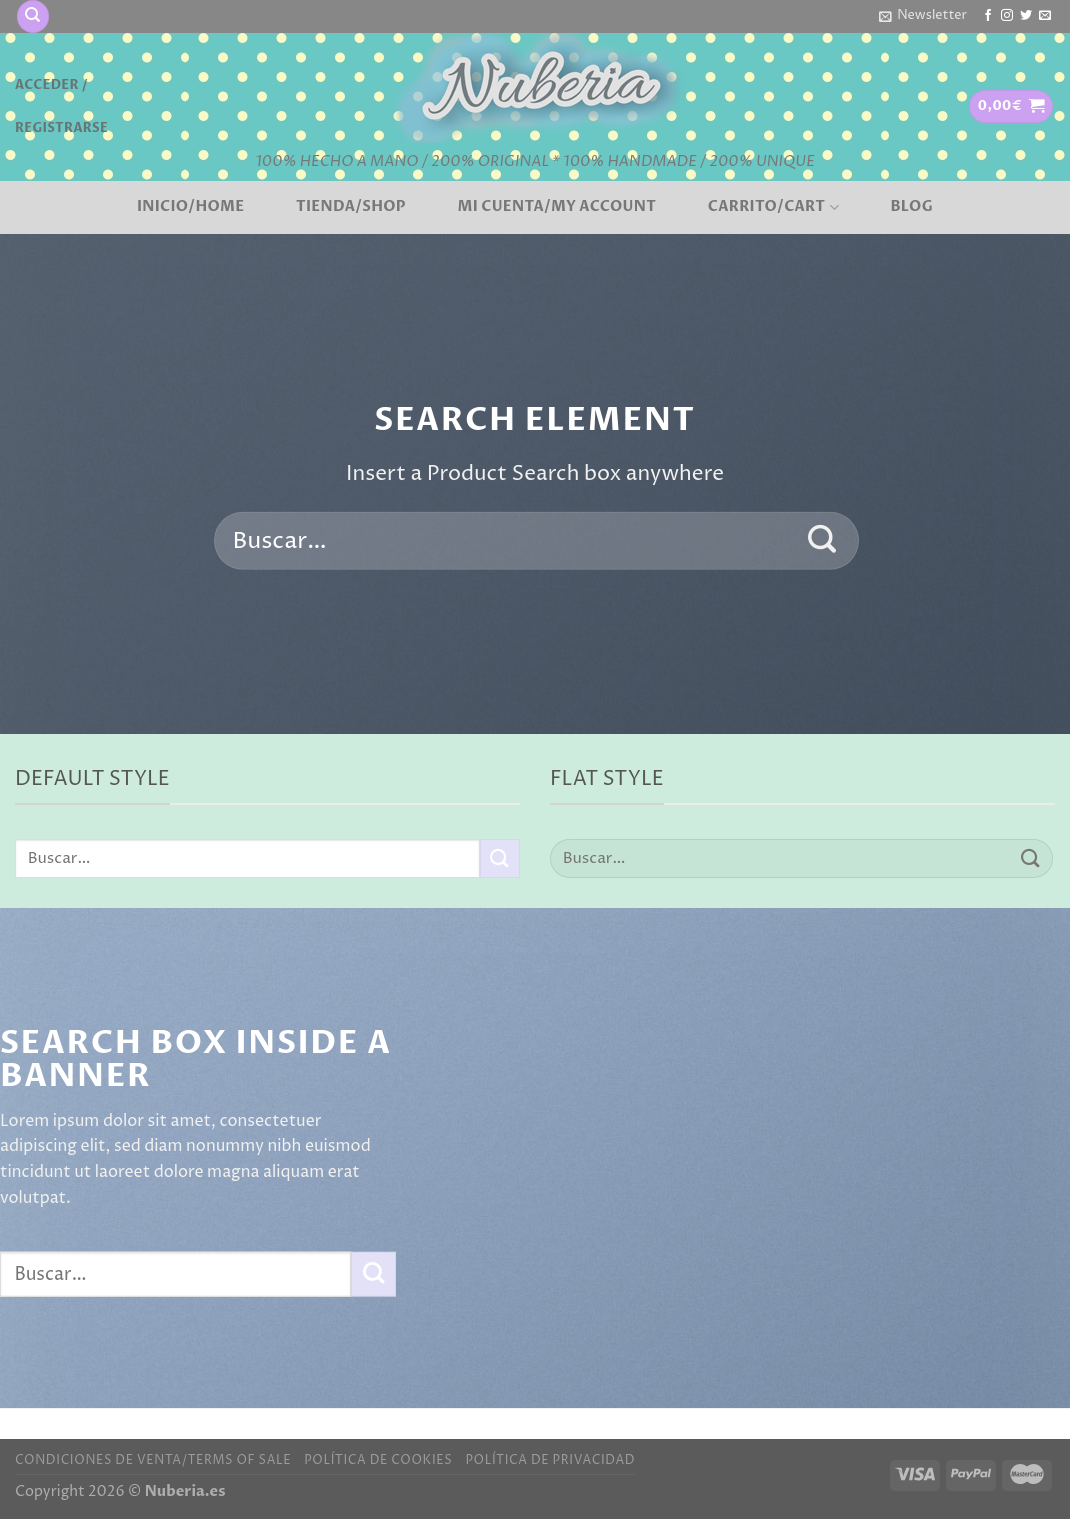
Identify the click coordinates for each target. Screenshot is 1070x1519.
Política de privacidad (550, 1460)
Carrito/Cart (773, 207)
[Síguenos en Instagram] (1007, 16)
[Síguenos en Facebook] (988, 16)
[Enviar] (822, 541)
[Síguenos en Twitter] (1026, 16)
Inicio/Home (190, 207)
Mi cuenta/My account (557, 207)
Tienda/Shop (351, 207)
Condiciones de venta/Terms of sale (153, 1460)
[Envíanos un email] (1045, 16)
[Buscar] (33, 16)
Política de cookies (378, 1460)
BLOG (911, 207)
